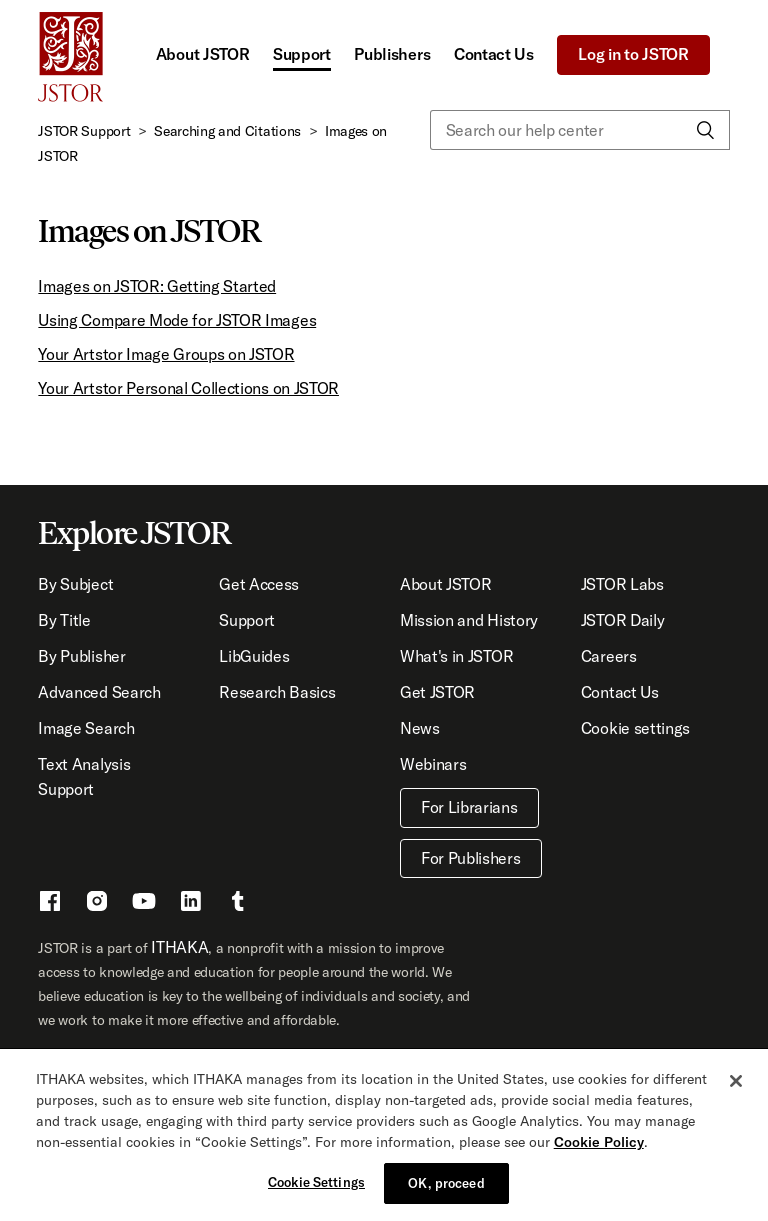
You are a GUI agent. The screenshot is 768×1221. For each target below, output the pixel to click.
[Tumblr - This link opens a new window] (238, 904)
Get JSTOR (437, 692)
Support (302, 54)
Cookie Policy (599, 1146)
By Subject (75, 584)
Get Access (259, 584)
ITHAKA (179, 947)
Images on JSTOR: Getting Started (157, 286)
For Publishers (471, 858)
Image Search (86, 728)
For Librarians (469, 807)
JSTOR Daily (622, 620)
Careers (609, 656)
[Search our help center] (580, 130)
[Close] (736, 1085)
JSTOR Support (84, 131)
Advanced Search (99, 692)
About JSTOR (202, 54)
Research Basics (277, 692)
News (420, 728)
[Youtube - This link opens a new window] (144, 904)
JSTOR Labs (622, 584)
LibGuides (254, 656)
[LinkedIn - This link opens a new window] (191, 904)
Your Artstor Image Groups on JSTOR (166, 354)
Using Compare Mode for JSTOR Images (177, 320)
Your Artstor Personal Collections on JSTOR (188, 388)
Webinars (433, 764)
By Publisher (81, 656)
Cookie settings (635, 728)
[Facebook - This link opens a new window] (50, 904)
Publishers (392, 54)
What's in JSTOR (456, 656)
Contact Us (494, 54)
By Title (64, 620)
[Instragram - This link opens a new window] (97, 904)
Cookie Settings (316, 1186)
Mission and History (469, 620)
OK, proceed (446, 1187)
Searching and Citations (227, 131)
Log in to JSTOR (633, 54)
